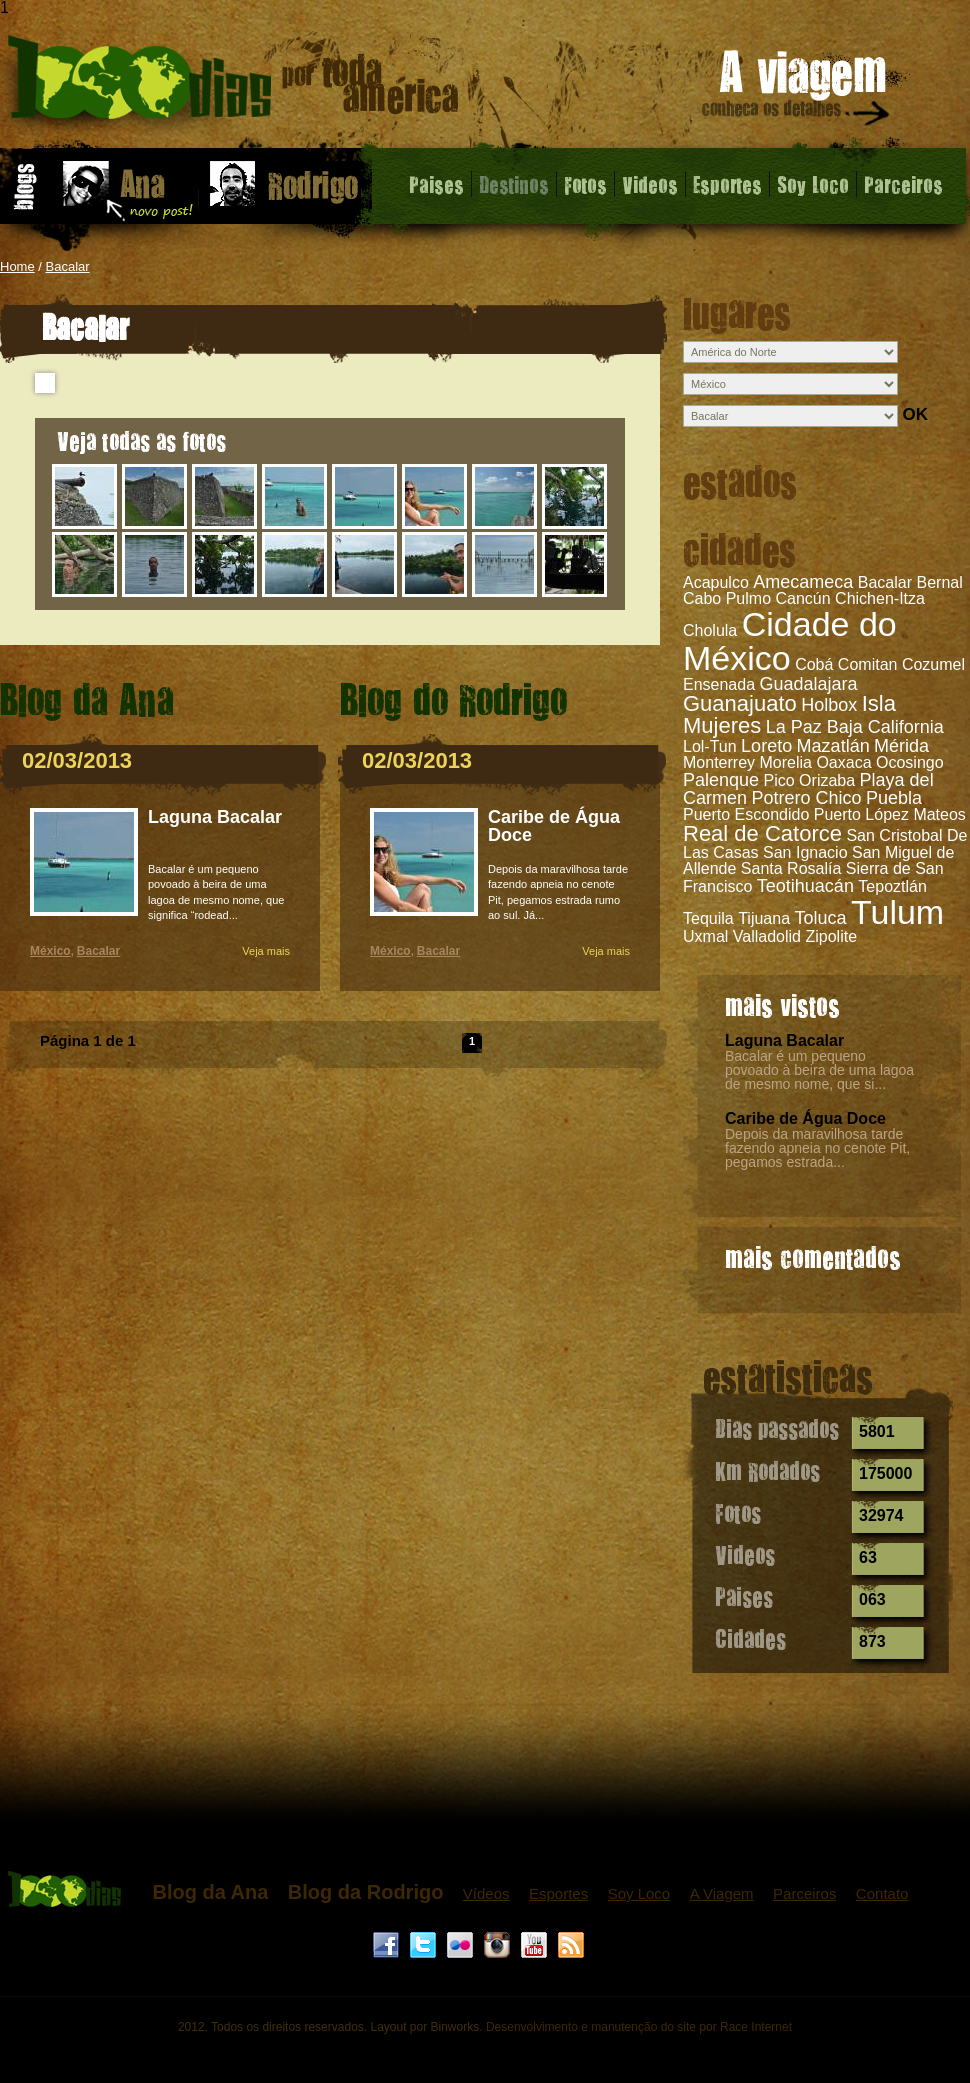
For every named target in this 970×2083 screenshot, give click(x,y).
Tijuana (764, 918)
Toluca (821, 918)
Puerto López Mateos (890, 814)
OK (915, 414)
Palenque (721, 780)
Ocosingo (910, 762)
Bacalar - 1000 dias (233, 84)
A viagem (797, 91)
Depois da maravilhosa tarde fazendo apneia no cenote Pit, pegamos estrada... (817, 1148)
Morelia (785, 762)
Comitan (868, 664)
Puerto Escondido (746, 814)
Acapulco (716, 582)
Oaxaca (843, 762)
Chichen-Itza (880, 598)
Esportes (727, 184)
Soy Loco (813, 184)
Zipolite (831, 936)
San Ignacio (805, 852)
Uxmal (705, 936)
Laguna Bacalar (784, 1040)
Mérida (901, 746)
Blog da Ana (210, 1892)
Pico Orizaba (810, 780)
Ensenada (719, 684)
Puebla (894, 798)
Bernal (939, 582)
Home (17, 266)
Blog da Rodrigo (366, 1892)
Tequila (708, 918)
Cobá (814, 664)
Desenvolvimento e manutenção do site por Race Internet (639, 2027)
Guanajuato (740, 703)
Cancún (803, 598)
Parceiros (903, 184)
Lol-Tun (710, 746)
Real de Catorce (762, 833)
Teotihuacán (805, 886)
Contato (882, 1893)
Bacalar (68, 266)
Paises (436, 184)
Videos (650, 184)
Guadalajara (809, 684)
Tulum (897, 912)
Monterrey (719, 762)
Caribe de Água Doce (805, 1118)
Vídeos (486, 1893)
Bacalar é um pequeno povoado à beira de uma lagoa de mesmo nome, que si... (819, 1070)
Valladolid (767, 936)
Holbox (829, 705)
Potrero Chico (806, 798)
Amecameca (803, 582)
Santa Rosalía (791, 868)
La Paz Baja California (855, 727)
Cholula (710, 630)
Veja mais (266, 951)
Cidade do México (790, 641)
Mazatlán (833, 746)
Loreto (766, 746)
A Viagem (722, 1893)
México (50, 951)
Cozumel (933, 664)
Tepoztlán (892, 886)
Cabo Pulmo (727, 598)
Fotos (585, 184)
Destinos (514, 184)
